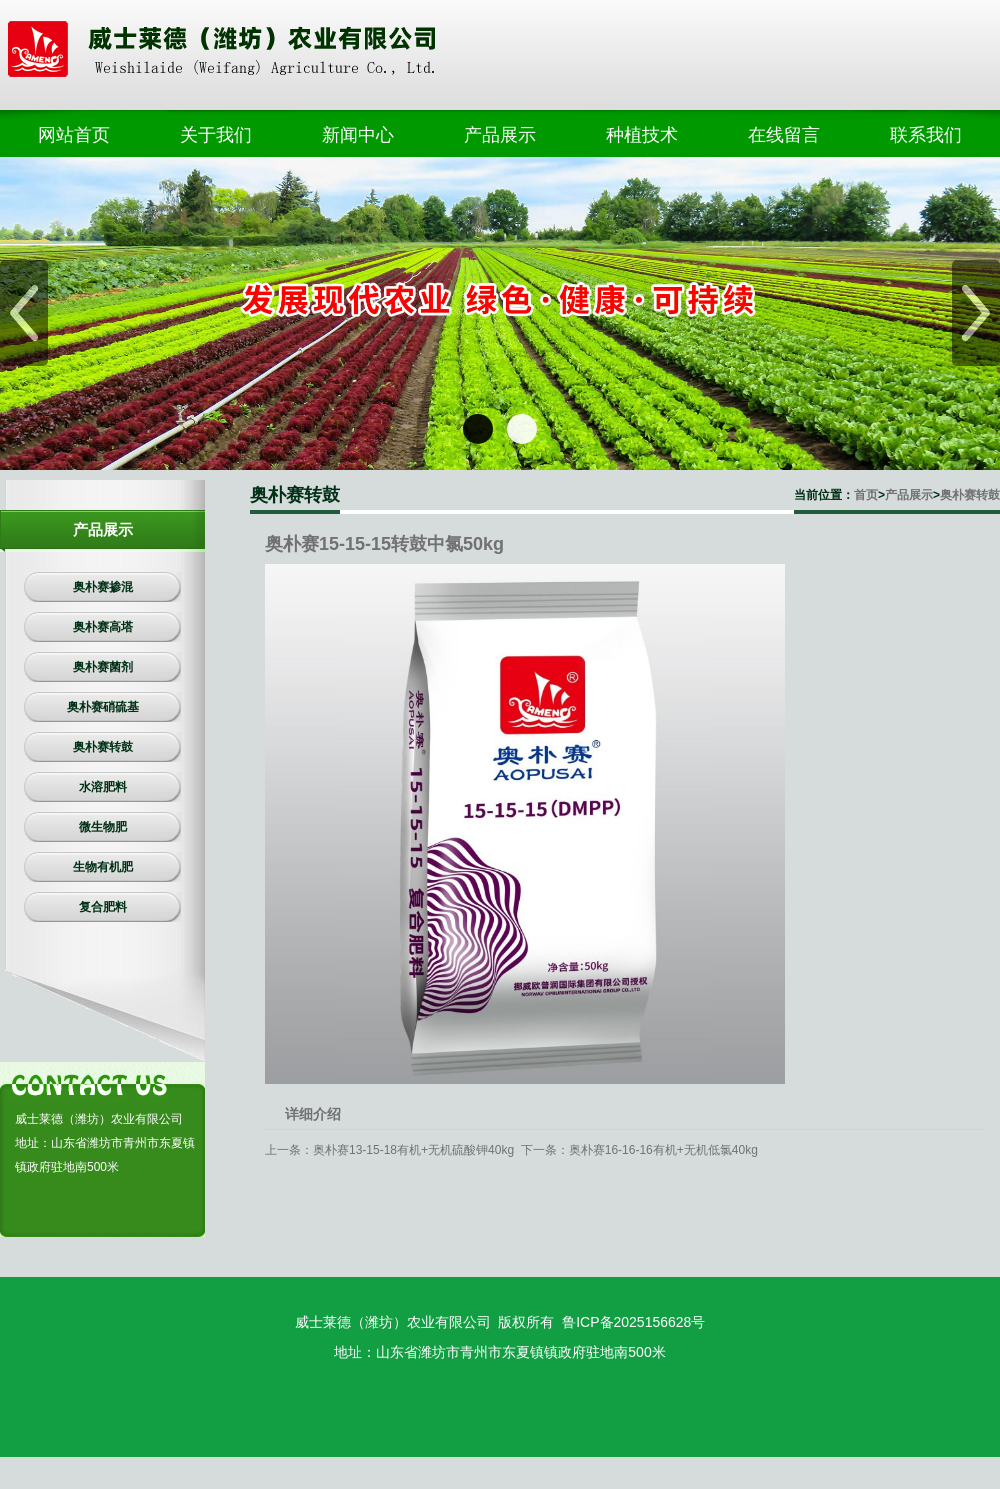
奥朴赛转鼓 (970, 495)
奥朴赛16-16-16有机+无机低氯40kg (663, 1150)
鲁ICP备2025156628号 (633, 1322)
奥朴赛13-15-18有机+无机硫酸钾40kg (413, 1150)
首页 (866, 495)
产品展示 (909, 495)
